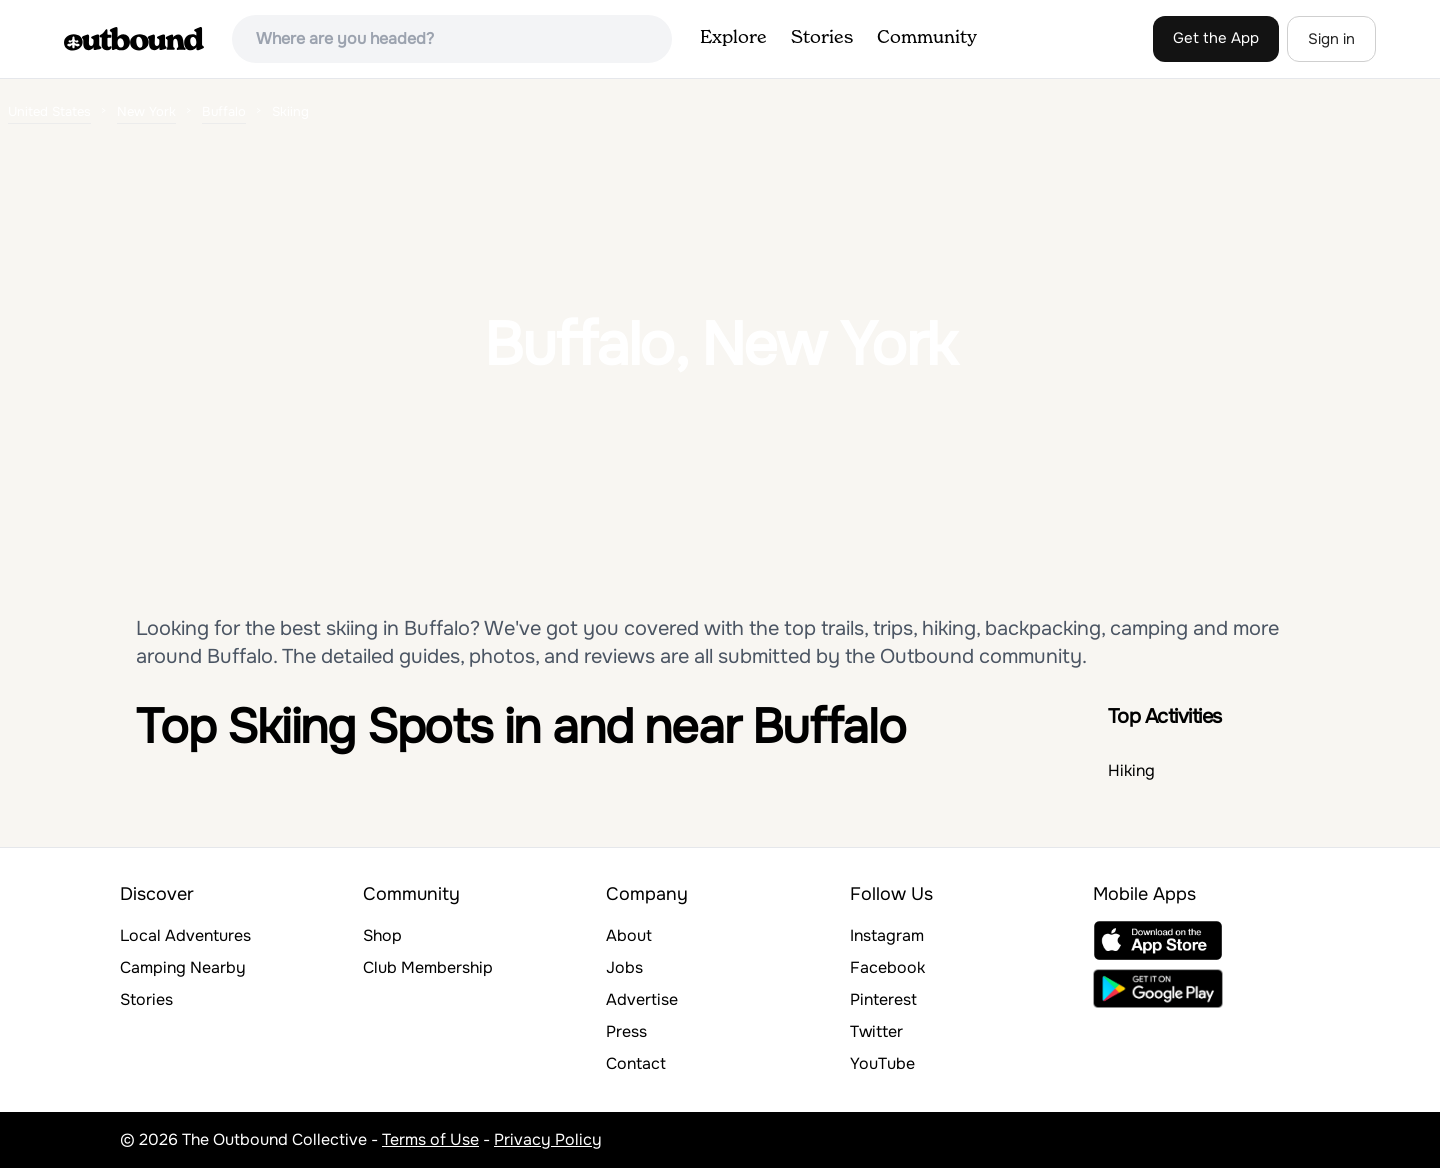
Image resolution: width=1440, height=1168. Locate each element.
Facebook (887, 967)
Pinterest (883, 999)
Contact (636, 1063)
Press (626, 1031)
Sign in (1331, 39)
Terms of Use (430, 1139)
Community (927, 38)
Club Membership (428, 967)
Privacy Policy (548, 1139)
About (629, 935)
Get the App (1216, 38)
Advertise (642, 999)
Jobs (624, 967)
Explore (733, 38)
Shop (382, 935)
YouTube (882, 1063)
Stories (822, 38)
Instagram (887, 935)
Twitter (876, 1031)
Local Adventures (185, 935)
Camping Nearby (183, 967)
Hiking (1131, 770)
